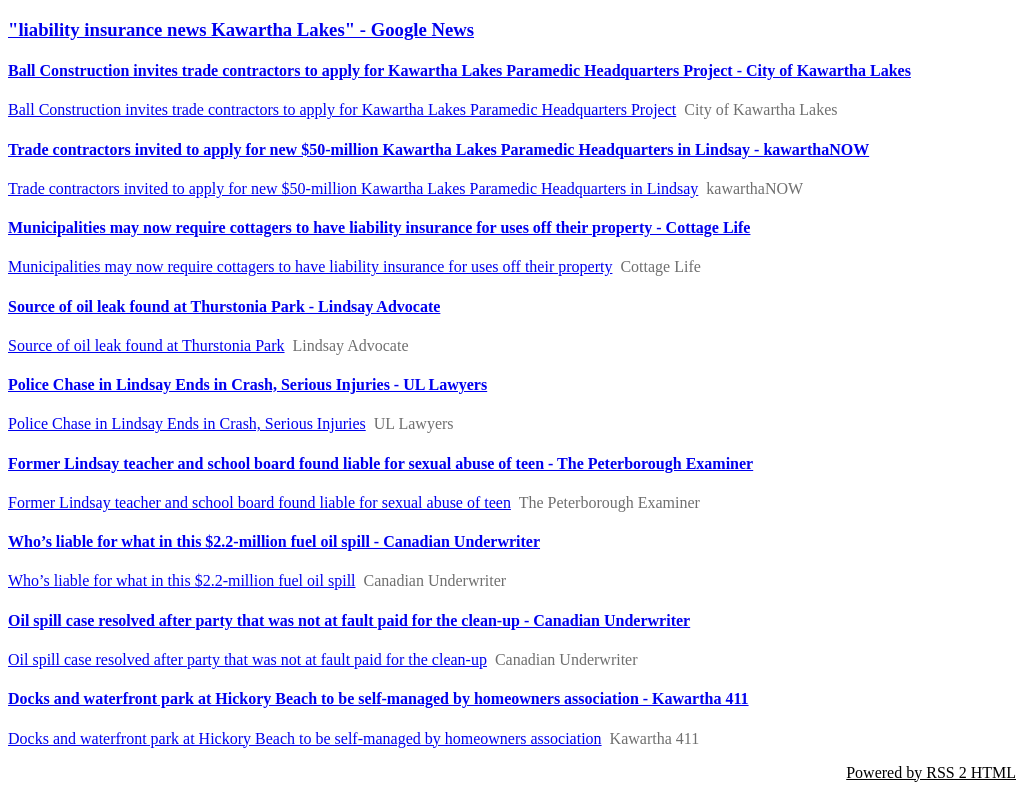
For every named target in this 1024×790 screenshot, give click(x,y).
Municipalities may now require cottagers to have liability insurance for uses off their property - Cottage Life (379, 227)
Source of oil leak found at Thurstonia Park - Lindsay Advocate (224, 306)
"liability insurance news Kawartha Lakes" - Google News (241, 29)
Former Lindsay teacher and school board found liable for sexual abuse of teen (259, 502)
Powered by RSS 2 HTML (931, 772)
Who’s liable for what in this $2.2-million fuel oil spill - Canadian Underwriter (274, 541)
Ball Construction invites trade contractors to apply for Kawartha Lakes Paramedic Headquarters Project (342, 109)
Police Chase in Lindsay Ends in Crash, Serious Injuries (187, 423)
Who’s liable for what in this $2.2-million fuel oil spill (182, 580)
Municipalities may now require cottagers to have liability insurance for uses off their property (310, 266)
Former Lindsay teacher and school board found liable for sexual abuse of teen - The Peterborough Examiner (380, 463)
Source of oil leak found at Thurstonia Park (146, 345)
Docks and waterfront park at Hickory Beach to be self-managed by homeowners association (305, 738)
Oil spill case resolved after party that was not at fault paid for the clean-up (247, 659)
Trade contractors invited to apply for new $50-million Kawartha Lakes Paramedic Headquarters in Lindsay (353, 188)
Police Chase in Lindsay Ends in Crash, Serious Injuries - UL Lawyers (247, 384)
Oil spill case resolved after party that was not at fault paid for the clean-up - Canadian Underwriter (349, 620)
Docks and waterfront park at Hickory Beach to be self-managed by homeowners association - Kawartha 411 (378, 698)
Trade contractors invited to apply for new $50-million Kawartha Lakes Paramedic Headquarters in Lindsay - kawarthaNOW (438, 149)
